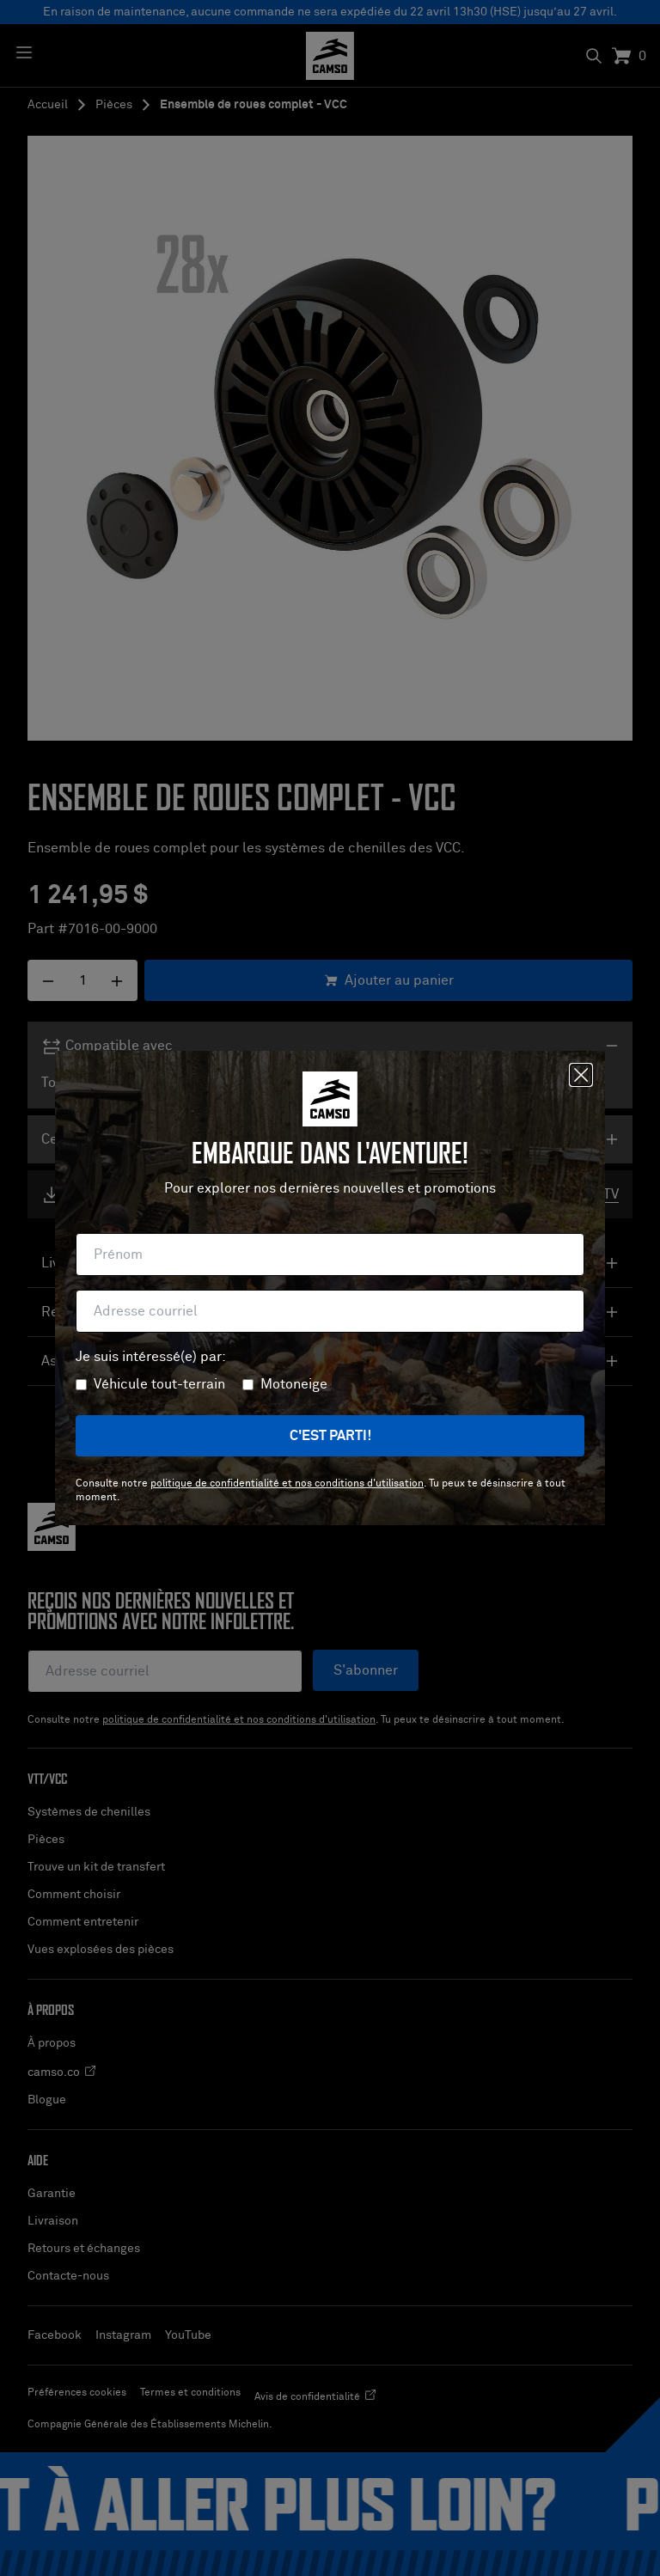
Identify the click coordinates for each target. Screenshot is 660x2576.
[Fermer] (581, 1075)
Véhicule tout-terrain (159, 1384)
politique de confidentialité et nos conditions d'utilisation (287, 1484)
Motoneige (293, 1384)
